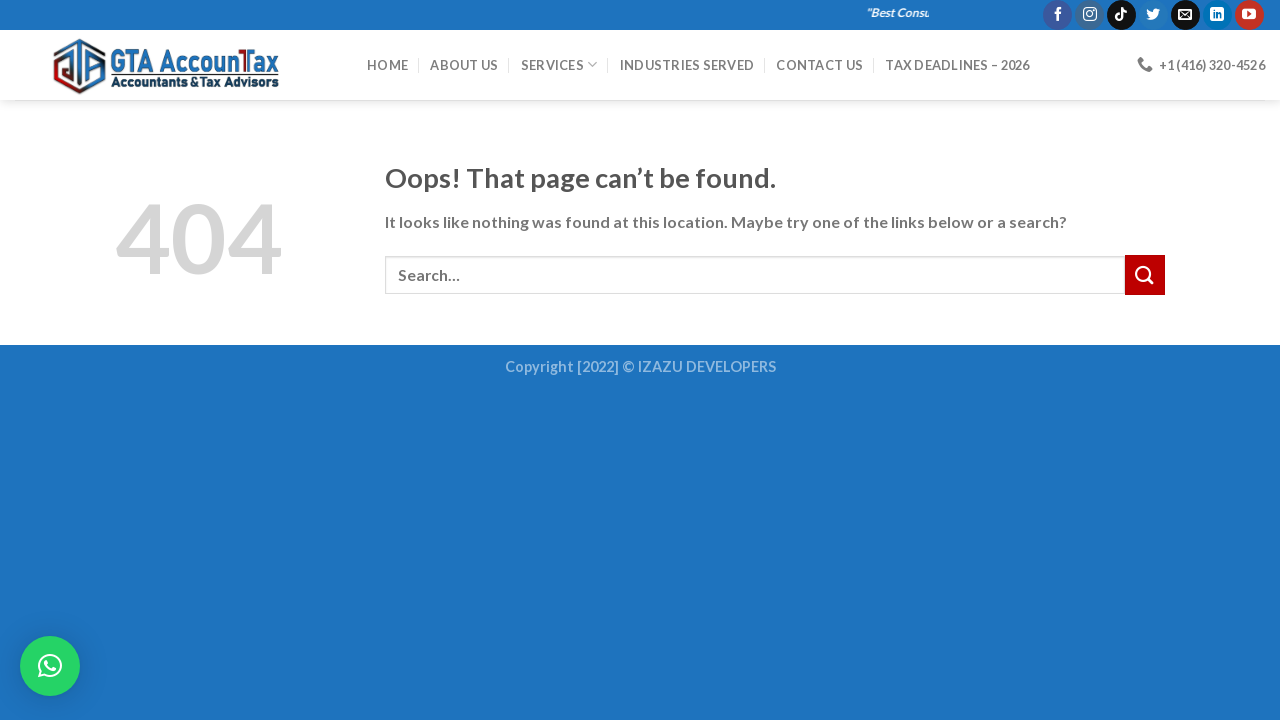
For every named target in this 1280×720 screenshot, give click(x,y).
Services (559, 64)
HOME (387, 65)
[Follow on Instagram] (1089, 15)
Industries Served (687, 65)
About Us (464, 65)
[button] (50, 666)
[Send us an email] (1185, 15)
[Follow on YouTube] (1249, 15)
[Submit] (1145, 274)
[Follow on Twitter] (1153, 15)
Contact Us (819, 65)
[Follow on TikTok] (1121, 15)
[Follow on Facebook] (1057, 15)
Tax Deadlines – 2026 (957, 65)
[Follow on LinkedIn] (1217, 15)
